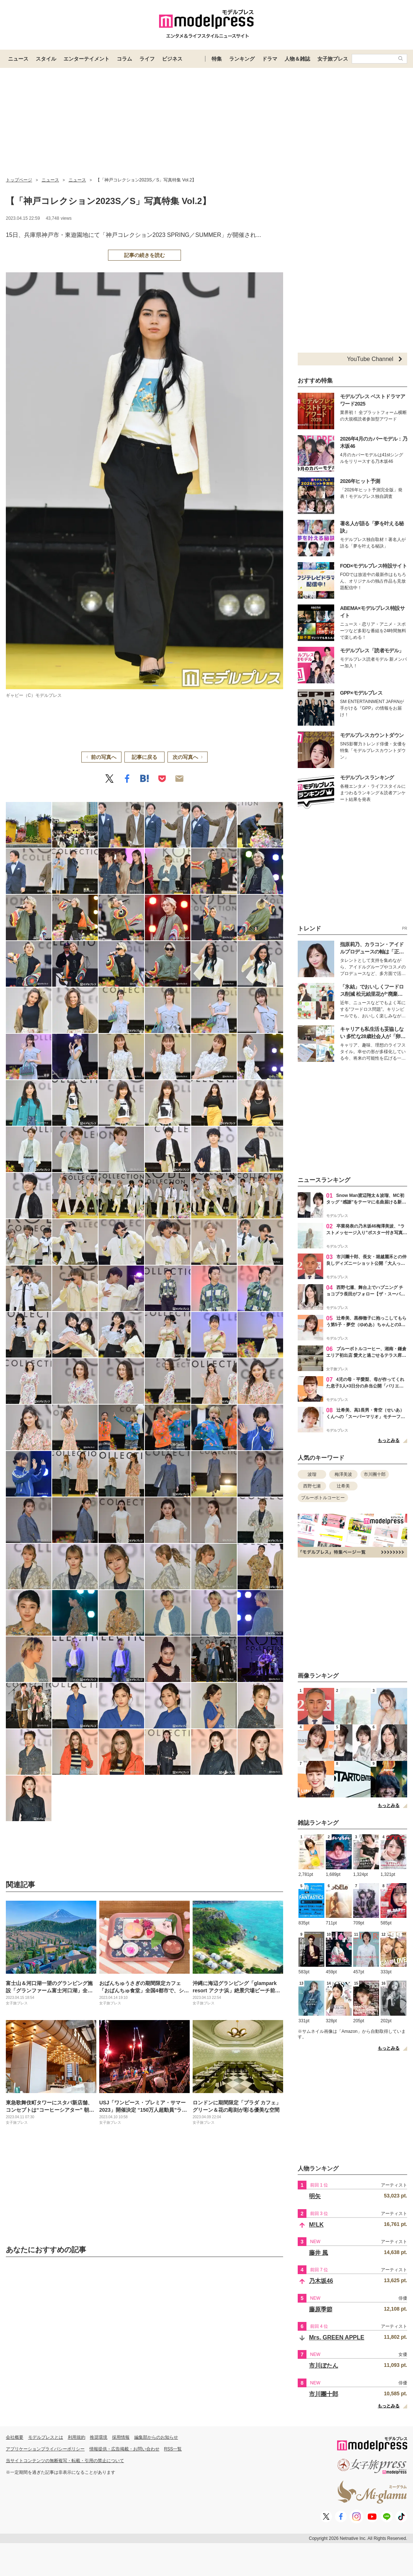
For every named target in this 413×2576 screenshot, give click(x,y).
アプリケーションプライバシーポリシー (45, 2449)
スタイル (46, 59)
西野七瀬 (312, 1486)
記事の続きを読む (144, 255)
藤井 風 (318, 2253)
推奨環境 (98, 2437)
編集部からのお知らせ (156, 2437)
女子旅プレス (332, 59)
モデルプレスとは (45, 2437)
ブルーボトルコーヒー (323, 1497)
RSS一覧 (173, 2449)
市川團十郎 (375, 1474)
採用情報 (121, 2437)
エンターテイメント (86, 59)
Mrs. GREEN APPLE (336, 2337)
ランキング (242, 59)
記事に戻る (144, 757)
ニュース (18, 59)
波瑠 (312, 1474)
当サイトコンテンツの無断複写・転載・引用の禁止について (65, 2460)
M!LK (316, 2225)
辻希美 (343, 1486)
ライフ (147, 59)
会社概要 (14, 2437)
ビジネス (172, 59)
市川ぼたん (323, 2365)
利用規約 (76, 2437)
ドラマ (269, 59)
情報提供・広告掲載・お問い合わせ (124, 2449)
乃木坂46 (321, 2281)
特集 (217, 59)
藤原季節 (320, 2309)
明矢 (315, 2196)
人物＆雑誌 (297, 59)
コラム (124, 59)
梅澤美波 (343, 1474)
